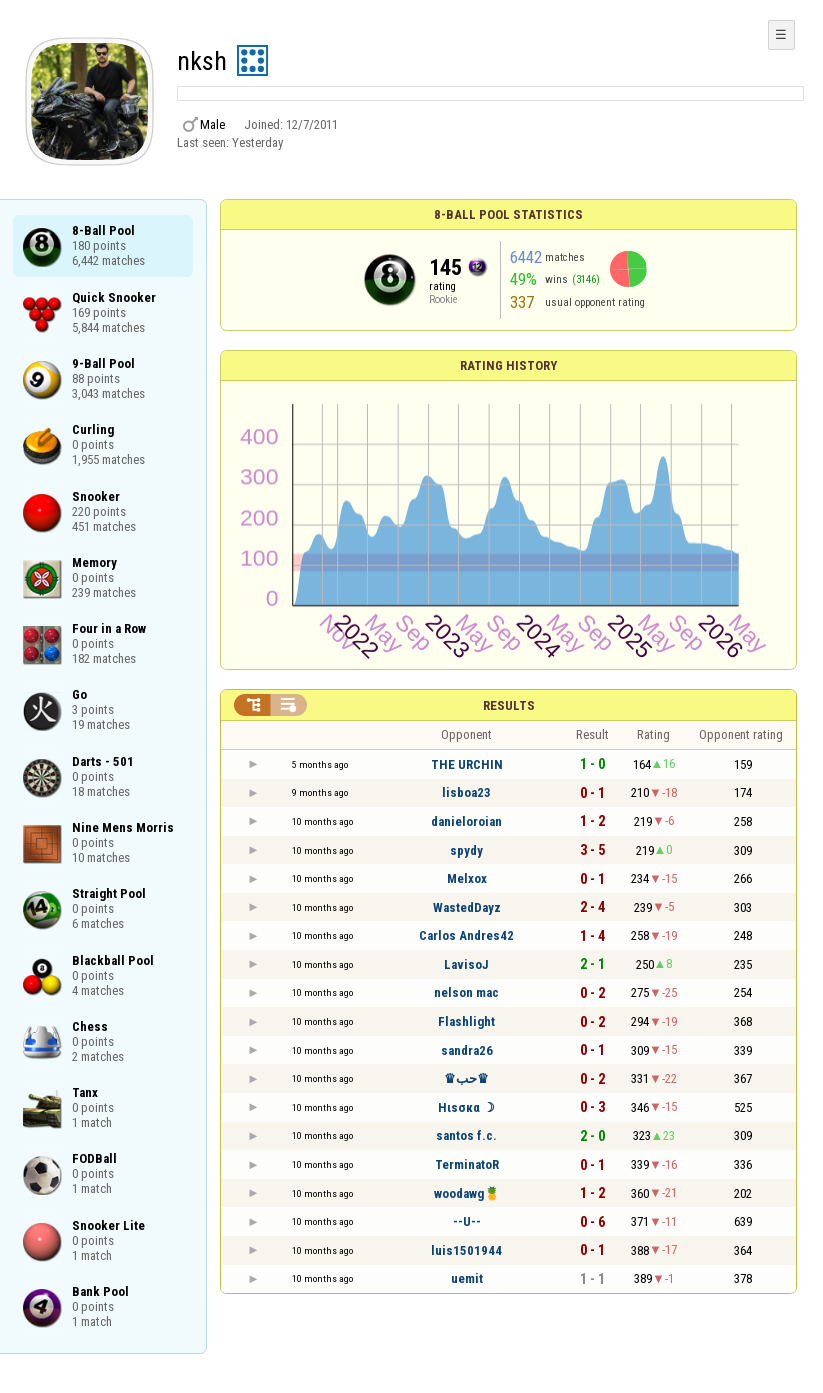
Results (509, 705)
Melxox (467, 878)
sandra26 (467, 1050)
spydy (466, 850)
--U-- (467, 1221)
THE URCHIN (467, 764)
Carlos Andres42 (466, 935)
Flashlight (466, 1021)
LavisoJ (466, 964)
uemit (467, 1278)
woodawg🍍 (467, 1193)
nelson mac (466, 992)
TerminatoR (467, 1164)
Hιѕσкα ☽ (466, 1107)
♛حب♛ (466, 1078)
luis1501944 (466, 1250)
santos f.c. (466, 1135)
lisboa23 (466, 792)
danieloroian (466, 821)
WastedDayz (467, 907)
